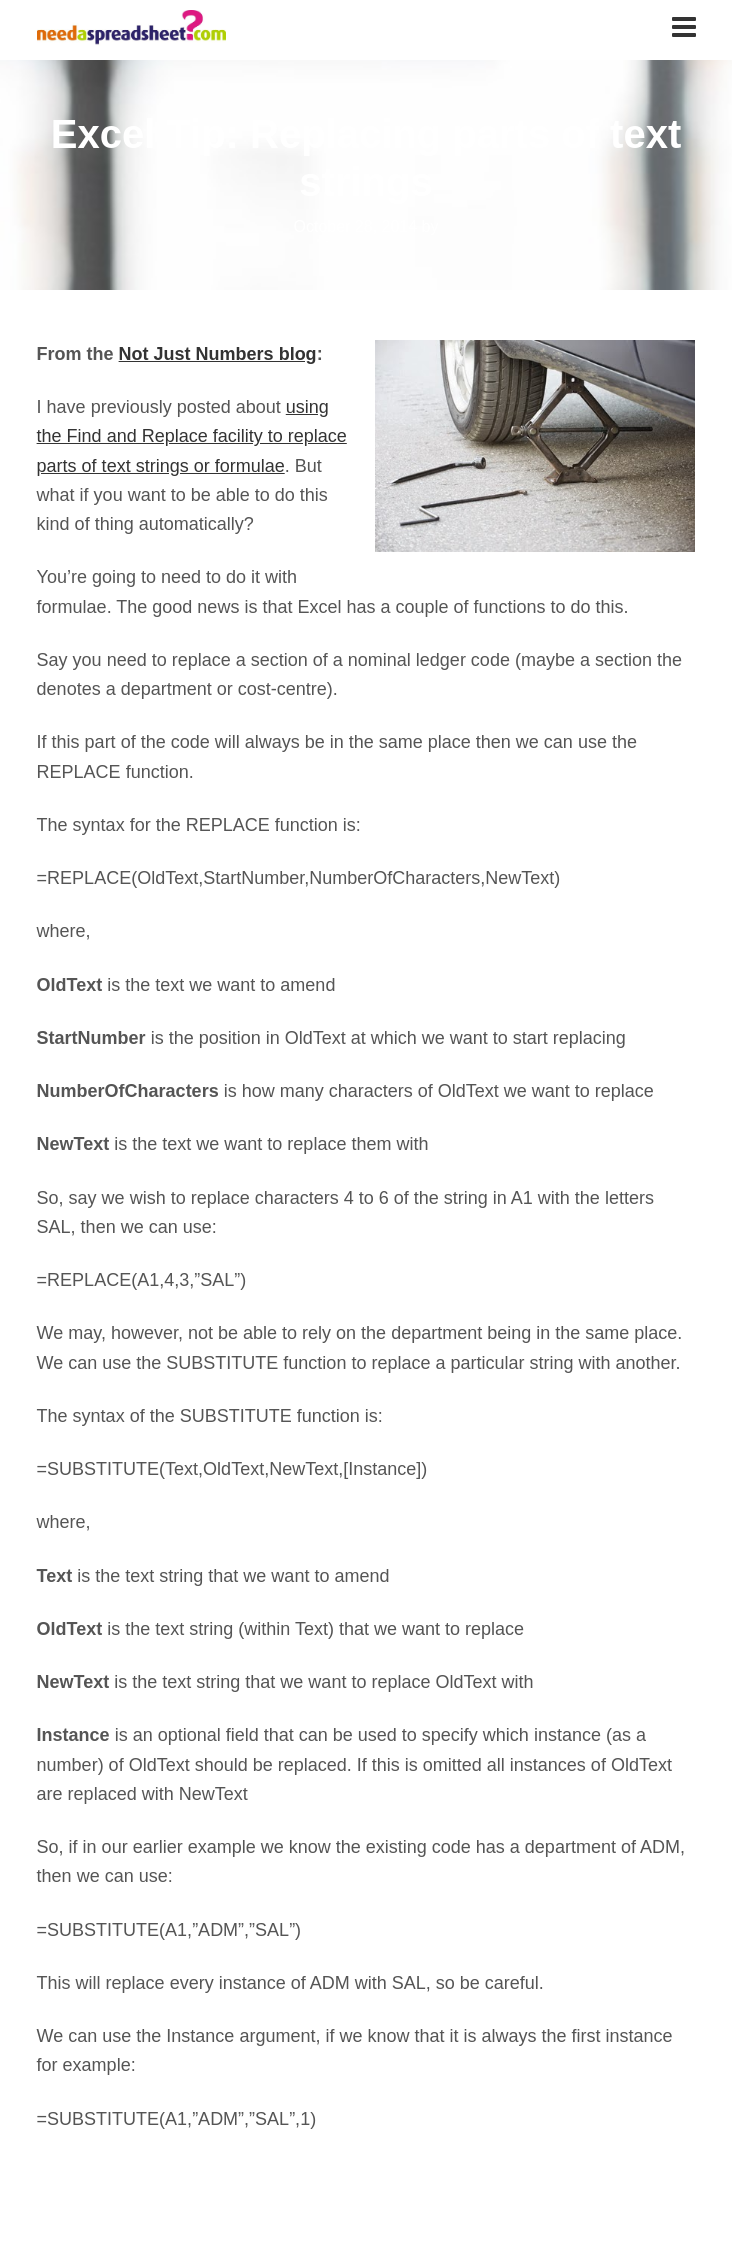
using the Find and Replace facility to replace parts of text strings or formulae (192, 436)
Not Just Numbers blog (218, 354)
